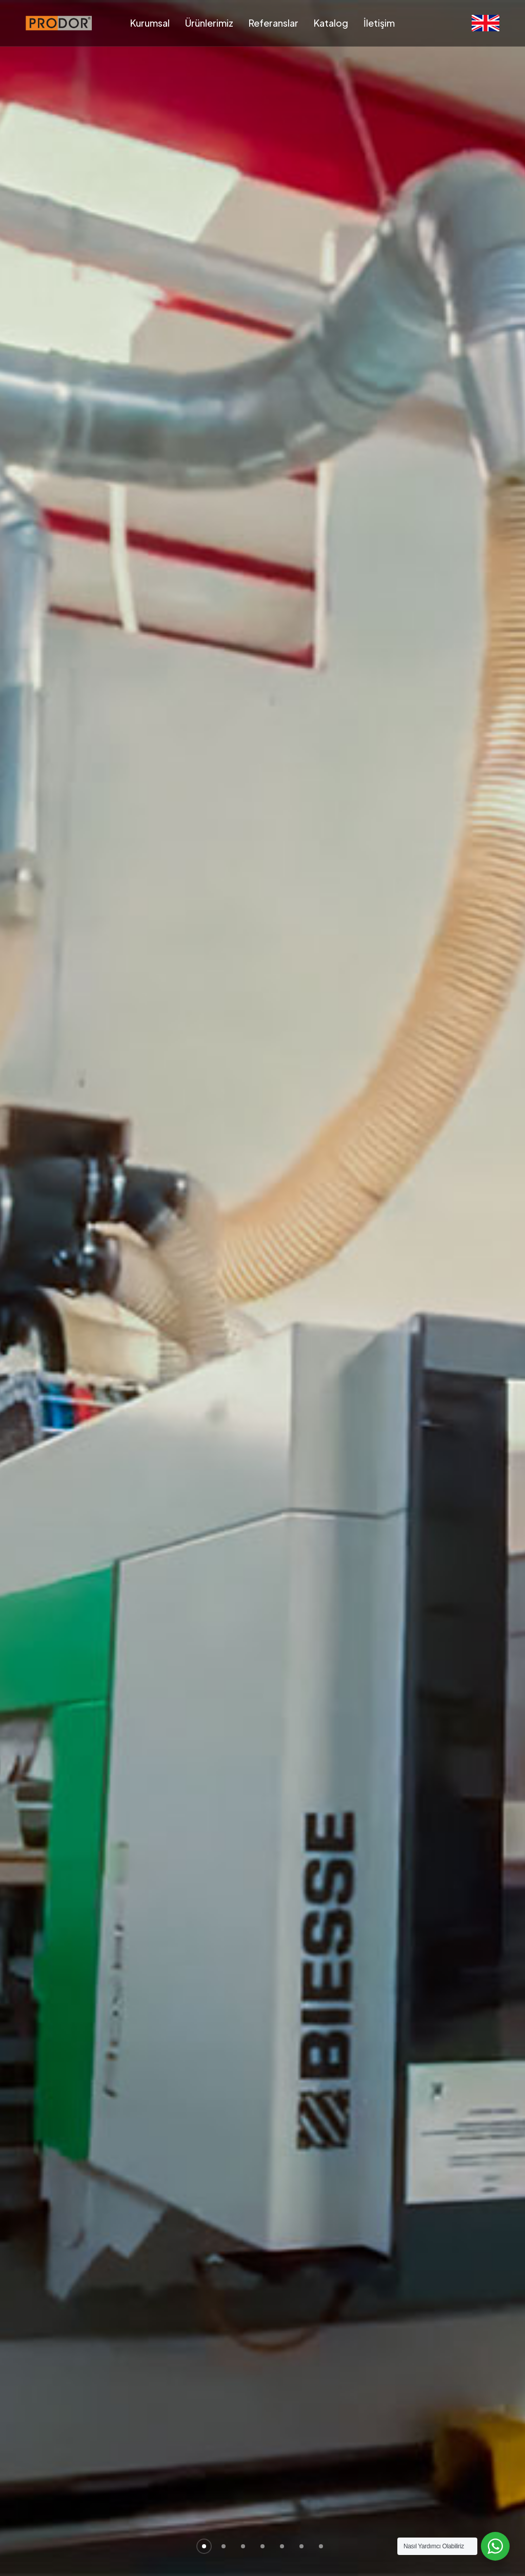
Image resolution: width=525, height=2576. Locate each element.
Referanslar (273, 23)
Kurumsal (150, 23)
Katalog (331, 23)
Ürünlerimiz (209, 23)
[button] (204, 2546)
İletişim (379, 23)
